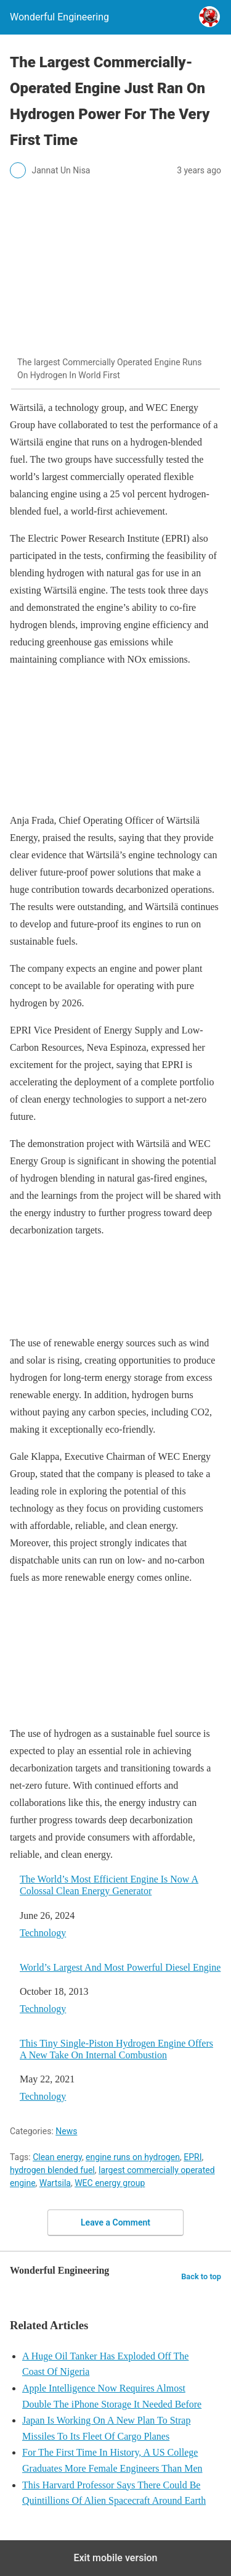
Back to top (201, 2276)
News (66, 2131)
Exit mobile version (115, 2558)
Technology (43, 1933)
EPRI (192, 2157)
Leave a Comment (115, 2222)
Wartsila (55, 2183)
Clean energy (57, 2157)
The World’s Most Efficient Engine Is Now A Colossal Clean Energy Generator (109, 1885)
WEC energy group (110, 2183)
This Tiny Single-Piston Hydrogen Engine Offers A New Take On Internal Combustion (116, 2049)
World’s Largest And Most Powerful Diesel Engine (120, 1967)
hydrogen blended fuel (52, 2170)
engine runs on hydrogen (133, 2157)
